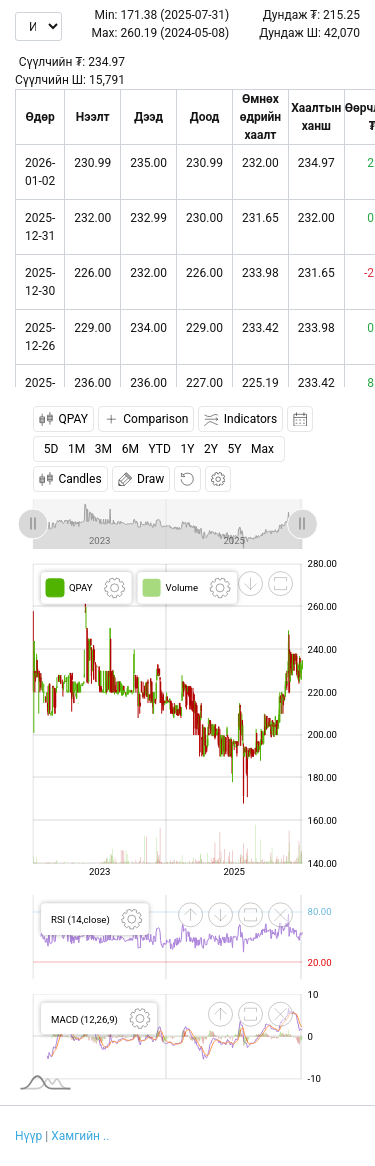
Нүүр (28, 1136)
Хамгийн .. (80, 1136)
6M (130, 449)
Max (262, 449)
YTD (160, 449)
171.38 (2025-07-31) (174, 15)
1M (76, 449)
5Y (235, 449)
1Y (187, 449)
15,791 (107, 80)
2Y (211, 449)
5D (51, 449)
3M (103, 449)
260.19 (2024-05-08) (174, 33)
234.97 (106, 62)
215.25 (341, 15)
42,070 (342, 33)
